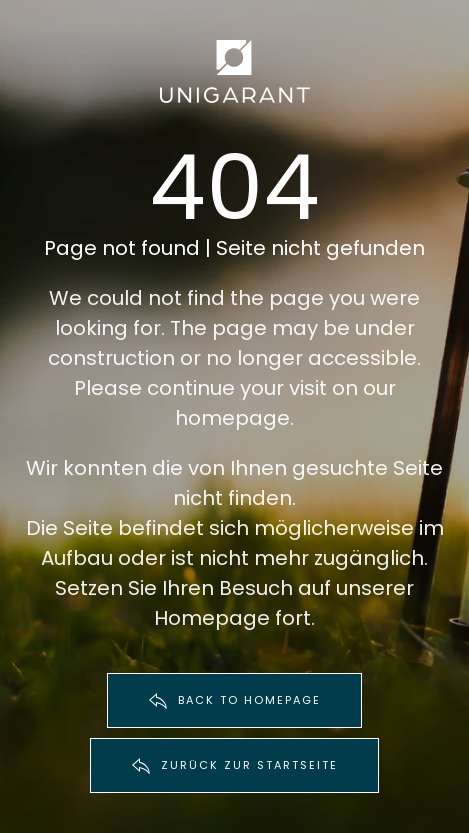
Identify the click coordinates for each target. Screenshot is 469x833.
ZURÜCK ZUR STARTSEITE (234, 766)
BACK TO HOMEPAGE (234, 701)
